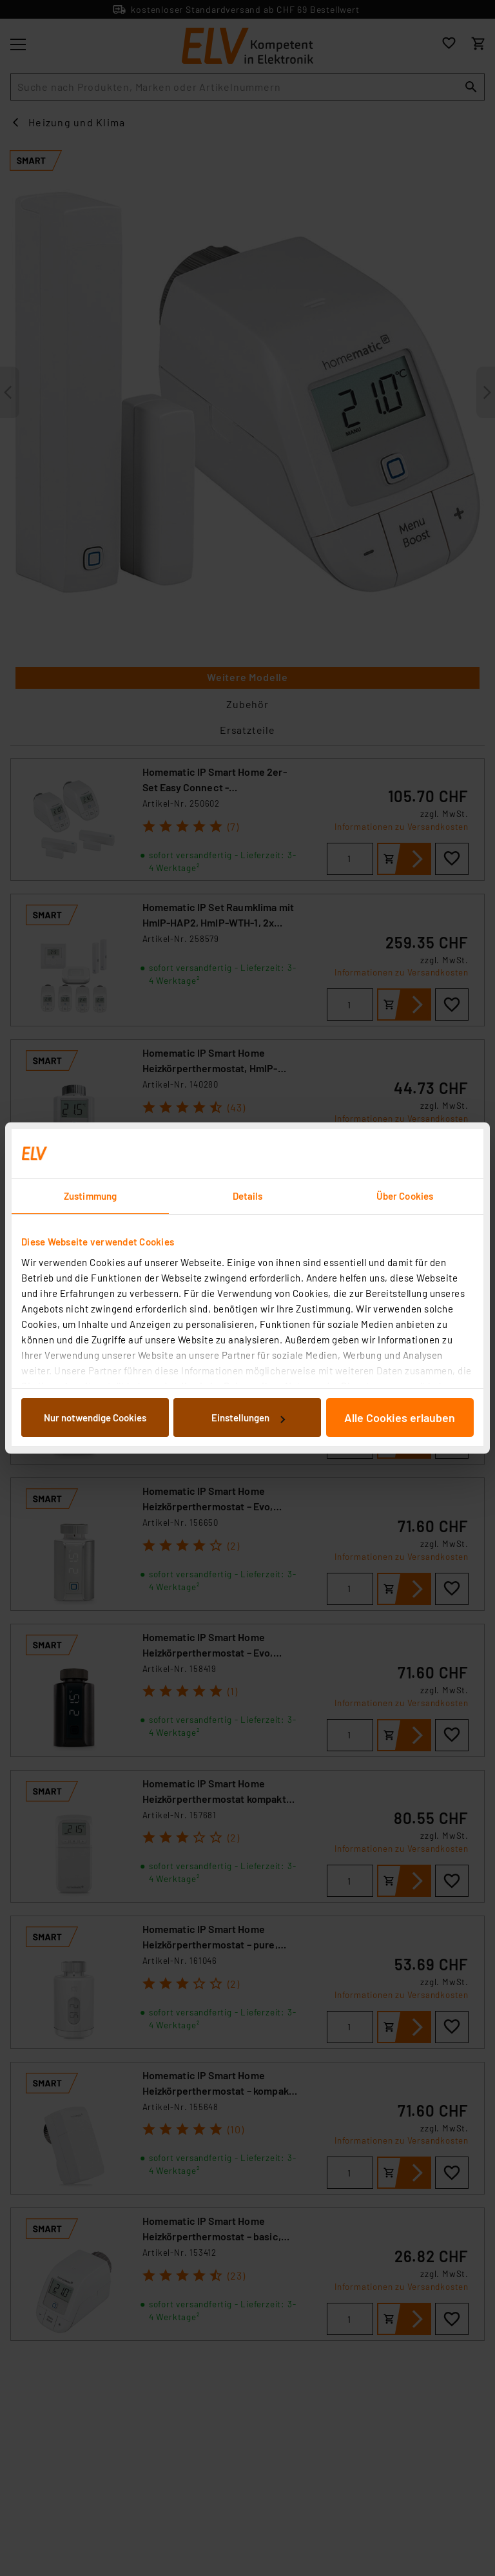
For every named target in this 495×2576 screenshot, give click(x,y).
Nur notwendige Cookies (95, 1417)
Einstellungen (248, 1417)
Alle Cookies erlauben (399, 1417)
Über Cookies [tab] (404, 1196)
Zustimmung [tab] (90, 1196)
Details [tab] (248, 1196)
